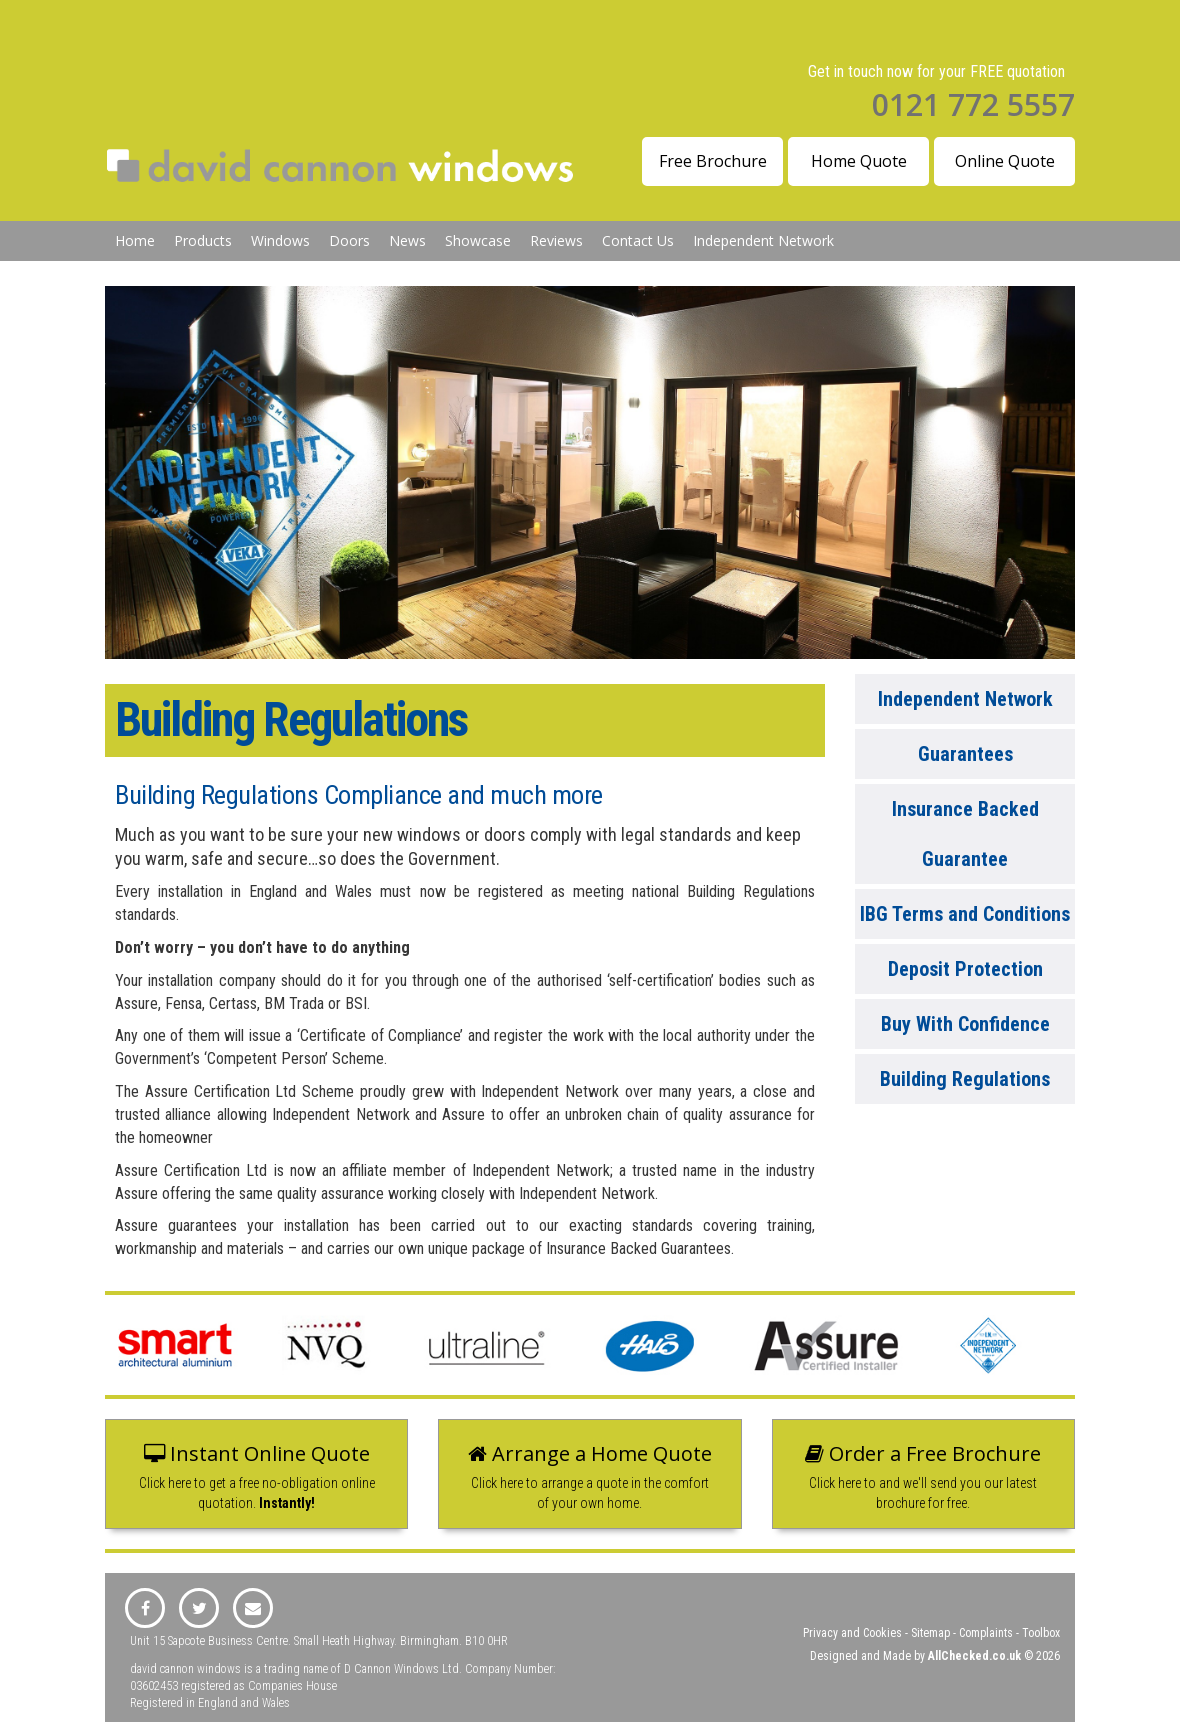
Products (203, 240)
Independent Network (763, 240)
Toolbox (1041, 1633)
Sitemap (930, 1633)
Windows (280, 240)
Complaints (986, 1633)
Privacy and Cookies (852, 1633)
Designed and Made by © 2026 (935, 1656)
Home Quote (859, 161)
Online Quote (1005, 161)
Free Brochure (713, 161)
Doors (349, 240)
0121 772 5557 (973, 104)
